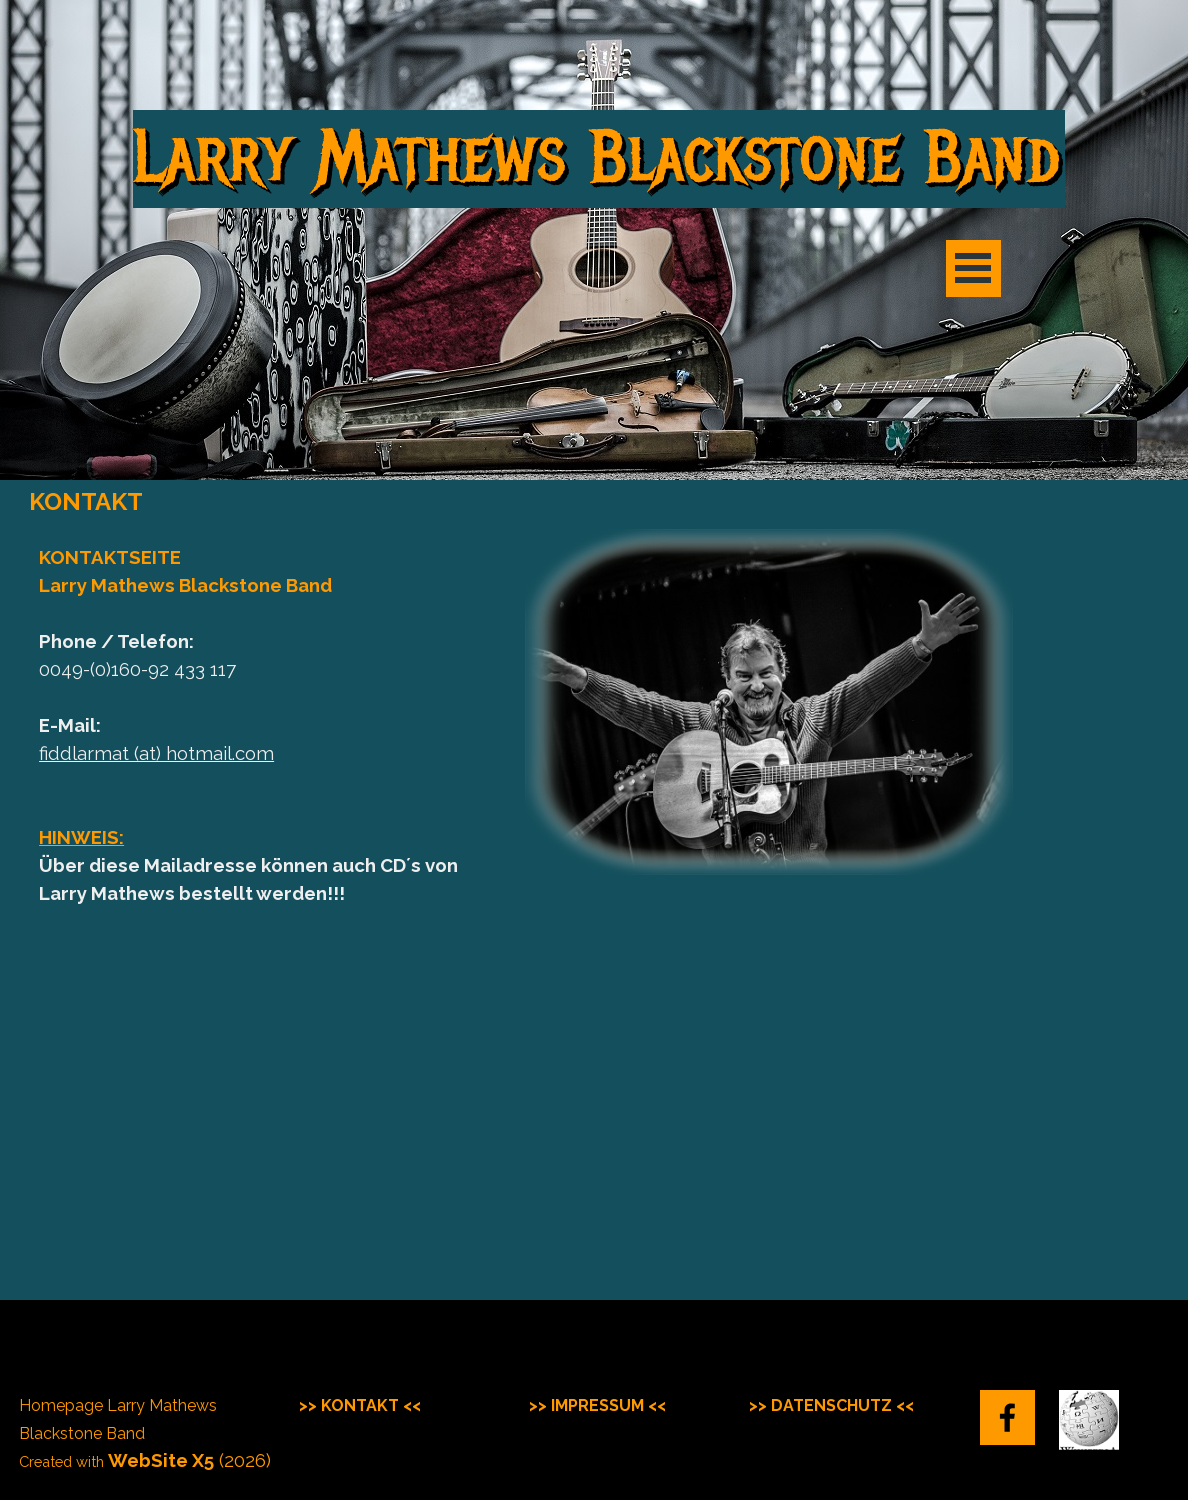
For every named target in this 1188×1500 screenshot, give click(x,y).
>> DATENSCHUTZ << (831, 1405)
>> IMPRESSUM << (597, 1405)
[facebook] (1007, 1417)
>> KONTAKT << (360, 1405)
